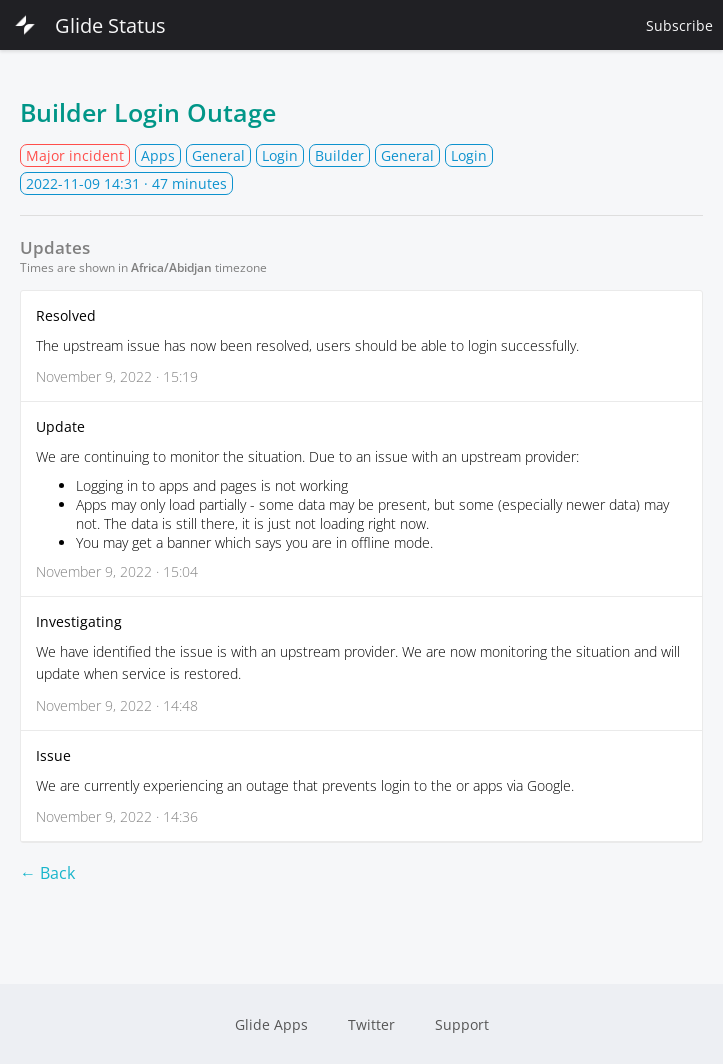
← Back (47, 873)
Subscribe (679, 25)
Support (462, 1024)
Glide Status (88, 25)
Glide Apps (271, 1024)
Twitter (371, 1024)
